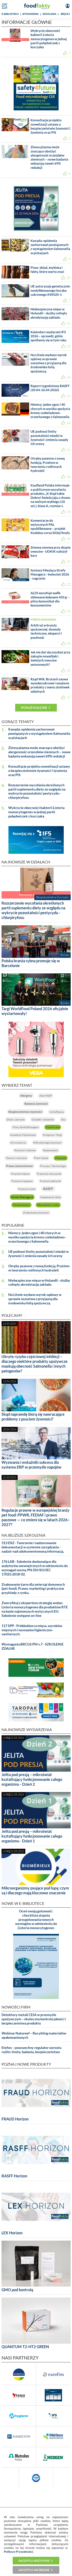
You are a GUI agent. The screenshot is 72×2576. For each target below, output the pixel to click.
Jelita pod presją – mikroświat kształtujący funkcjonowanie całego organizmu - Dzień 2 (32, 1779)
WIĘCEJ (65, 14)
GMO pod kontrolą (17, 2289)
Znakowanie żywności (36, 1212)
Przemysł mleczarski (49, 1173)
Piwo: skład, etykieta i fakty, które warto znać (47, 270)
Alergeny (26, 1095)
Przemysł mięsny (20, 1173)
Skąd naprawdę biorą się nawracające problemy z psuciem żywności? (33, 1416)
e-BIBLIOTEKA (10, 14)
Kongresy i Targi (52, 1134)
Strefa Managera (22, 1197)
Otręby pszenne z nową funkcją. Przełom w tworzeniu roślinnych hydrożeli (48, 464)
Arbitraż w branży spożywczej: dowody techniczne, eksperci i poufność (46, 631)
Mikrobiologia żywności (47, 1142)
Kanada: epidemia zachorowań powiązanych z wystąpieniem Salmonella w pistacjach (50, 247)
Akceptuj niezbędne (34, 2570)
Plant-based (41, 1158)
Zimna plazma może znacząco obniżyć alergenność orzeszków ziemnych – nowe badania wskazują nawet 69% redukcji (49, 157)
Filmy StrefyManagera (25, 1127)
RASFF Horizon (14, 2176)
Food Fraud (53, 1127)
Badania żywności (36, 1103)
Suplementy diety (50, 1197)
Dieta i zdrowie (16, 1119)
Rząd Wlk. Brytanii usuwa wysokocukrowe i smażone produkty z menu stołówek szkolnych (50, 685)
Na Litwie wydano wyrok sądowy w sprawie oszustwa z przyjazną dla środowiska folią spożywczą (49, 363)
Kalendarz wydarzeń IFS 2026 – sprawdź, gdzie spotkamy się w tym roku (48, 336)
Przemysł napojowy (22, 1181)
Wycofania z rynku (48, 1204)
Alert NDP (45, 1095)
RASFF (48, 1189)
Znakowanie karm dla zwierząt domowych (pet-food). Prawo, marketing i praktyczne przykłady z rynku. (33, 1588)
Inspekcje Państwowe (23, 1134)
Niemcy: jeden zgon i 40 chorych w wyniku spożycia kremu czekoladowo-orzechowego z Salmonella (50, 410)
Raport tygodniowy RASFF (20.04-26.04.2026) (50, 388)
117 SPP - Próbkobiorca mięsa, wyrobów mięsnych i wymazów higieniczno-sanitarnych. (32, 1630)
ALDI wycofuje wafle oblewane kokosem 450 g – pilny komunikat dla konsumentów (50, 599)
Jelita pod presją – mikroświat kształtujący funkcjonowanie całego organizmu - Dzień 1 (32, 1836)
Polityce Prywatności (18, 2551)
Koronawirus (18, 1142)
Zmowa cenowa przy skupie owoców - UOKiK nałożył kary (50, 551)
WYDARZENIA (30, 14)
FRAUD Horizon (15, 2119)
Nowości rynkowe (25, 1150)
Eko (63, 1119)
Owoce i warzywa (16, 1158)
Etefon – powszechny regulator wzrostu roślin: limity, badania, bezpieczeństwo (31, 2050)
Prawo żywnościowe (19, 1166)
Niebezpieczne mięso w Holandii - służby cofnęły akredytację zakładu (49, 313)
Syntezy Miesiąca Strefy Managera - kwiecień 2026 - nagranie (50, 574)
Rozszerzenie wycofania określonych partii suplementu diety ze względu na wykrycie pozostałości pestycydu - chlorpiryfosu (36, 791)
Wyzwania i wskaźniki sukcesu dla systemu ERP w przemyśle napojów (31, 1464)
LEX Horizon (12, 2232)
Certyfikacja (56, 1111)
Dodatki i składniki (43, 1119)
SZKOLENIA (49, 14)
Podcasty (60, 1158)
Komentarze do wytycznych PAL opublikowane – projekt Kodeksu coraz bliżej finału (50, 526)
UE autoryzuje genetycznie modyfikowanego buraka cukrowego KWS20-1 (50, 290)
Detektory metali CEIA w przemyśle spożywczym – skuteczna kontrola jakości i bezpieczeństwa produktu (34, 2019)
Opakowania (50, 1150)
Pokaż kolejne (34, 708)
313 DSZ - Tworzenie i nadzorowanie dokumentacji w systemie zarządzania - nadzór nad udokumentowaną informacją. (33, 1547)
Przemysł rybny (27, 1189)
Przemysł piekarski (50, 1181)
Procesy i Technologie (53, 1166)
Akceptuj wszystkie (34, 2560)
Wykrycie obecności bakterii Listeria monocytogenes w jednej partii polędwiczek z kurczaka (49, 39)
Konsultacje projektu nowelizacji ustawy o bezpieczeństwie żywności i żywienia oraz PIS (50, 126)
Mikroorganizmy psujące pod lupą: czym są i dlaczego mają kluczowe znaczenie (35, 1890)
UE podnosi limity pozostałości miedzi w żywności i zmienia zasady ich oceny (49, 437)
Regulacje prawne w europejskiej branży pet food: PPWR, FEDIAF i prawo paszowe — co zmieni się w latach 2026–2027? (36, 1517)
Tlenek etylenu (21, 1204)
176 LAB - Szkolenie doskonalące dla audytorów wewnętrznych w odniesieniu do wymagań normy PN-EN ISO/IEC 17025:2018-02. (35, 1568)
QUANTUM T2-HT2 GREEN (25, 2346)
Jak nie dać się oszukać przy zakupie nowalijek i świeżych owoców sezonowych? (50, 658)
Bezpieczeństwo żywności (25, 1111)
